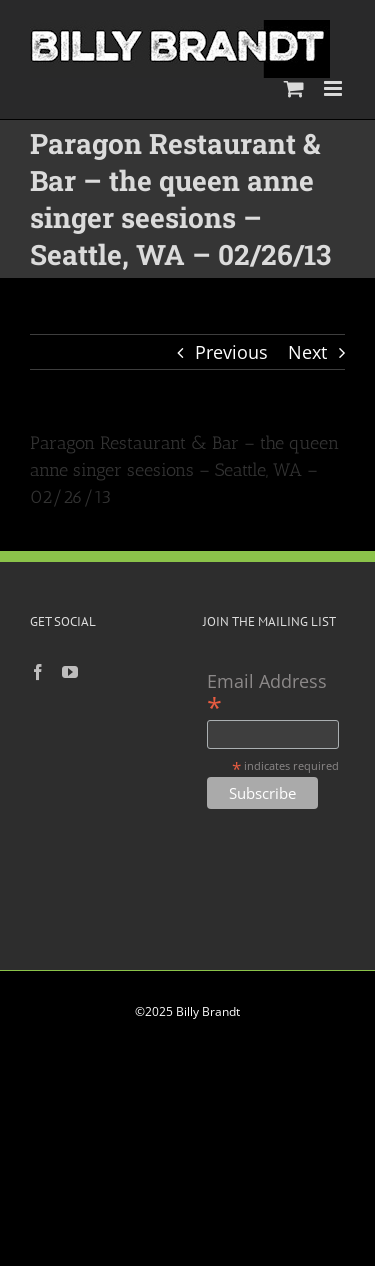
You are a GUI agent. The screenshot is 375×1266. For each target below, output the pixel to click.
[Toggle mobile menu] (334, 88)
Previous (231, 352)
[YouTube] (70, 672)
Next (307, 352)
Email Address (267, 693)
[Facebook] (38, 672)
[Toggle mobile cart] (294, 88)
